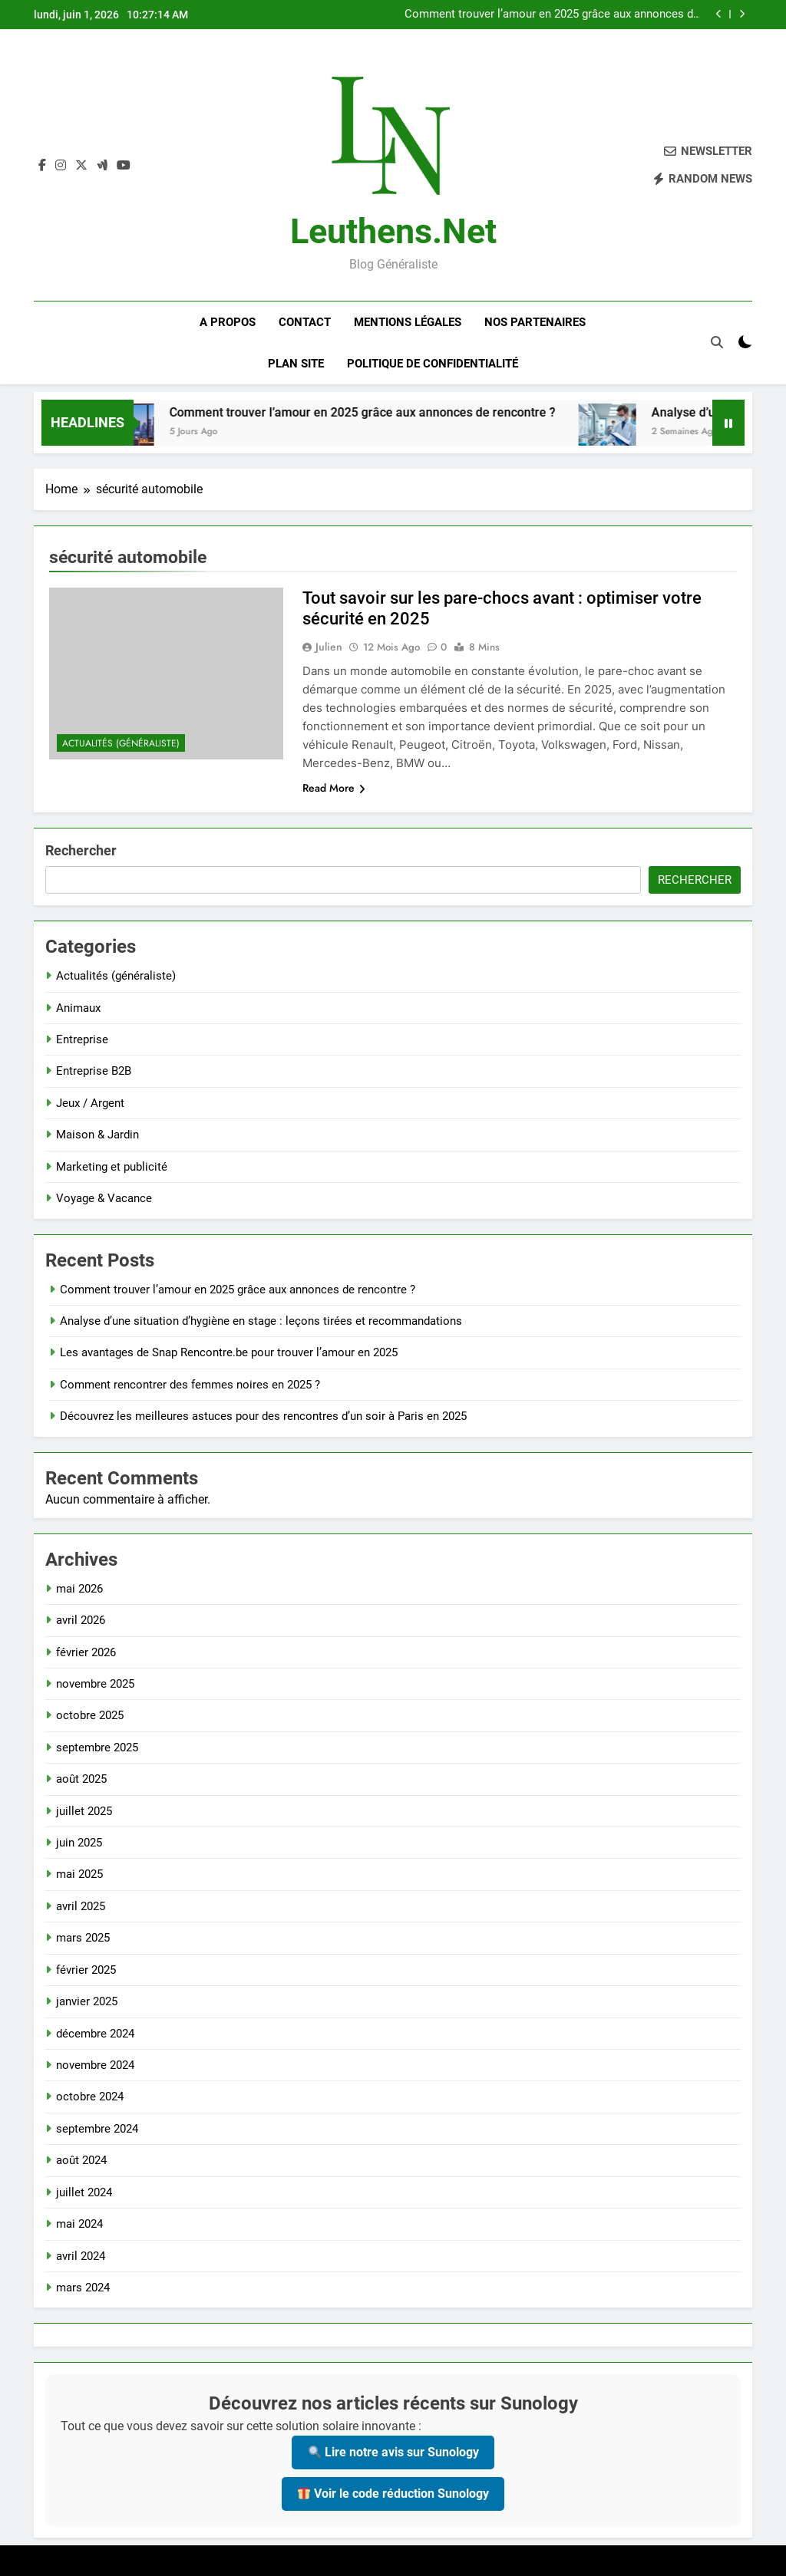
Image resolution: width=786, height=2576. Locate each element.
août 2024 (81, 2160)
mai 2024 (79, 2224)
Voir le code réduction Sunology (393, 2493)
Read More (333, 788)
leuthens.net (393, 231)
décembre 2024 (95, 2034)
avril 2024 (80, 2256)
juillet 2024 (84, 2192)
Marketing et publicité (111, 1167)
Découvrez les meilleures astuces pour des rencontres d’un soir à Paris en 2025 (263, 1416)
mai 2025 (79, 1874)
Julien (328, 646)
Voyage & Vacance (104, 1198)
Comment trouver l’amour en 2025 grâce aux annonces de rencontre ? (552, 14)
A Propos (228, 322)
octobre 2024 (90, 2096)
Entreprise (82, 1039)
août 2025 (81, 1779)
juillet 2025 (84, 1811)
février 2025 (86, 1970)
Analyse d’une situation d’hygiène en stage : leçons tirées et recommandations (261, 1321)
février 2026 (86, 1652)
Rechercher (81, 850)
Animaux (78, 1008)
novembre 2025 (95, 1684)
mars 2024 (83, 2287)
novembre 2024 (95, 2065)
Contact (305, 322)
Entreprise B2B (93, 1071)
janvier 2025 (86, 2001)
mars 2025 (83, 1938)
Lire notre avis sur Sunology (394, 2452)
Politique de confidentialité (432, 364)
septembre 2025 (97, 1747)
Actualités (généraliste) (121, 743)
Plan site (296, 364)
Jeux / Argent (90, 1103)
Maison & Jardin (97, 1134)
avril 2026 (80, 1620)
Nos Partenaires (535, 322)
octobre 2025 (90, 1715)
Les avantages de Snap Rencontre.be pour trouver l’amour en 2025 (229, 1352)
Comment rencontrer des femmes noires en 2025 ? (190, 1385)
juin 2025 (79, 1843)
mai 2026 (79, 1589)
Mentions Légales (407, 322)
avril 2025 (80, 1906)
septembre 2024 (97, 2129)
